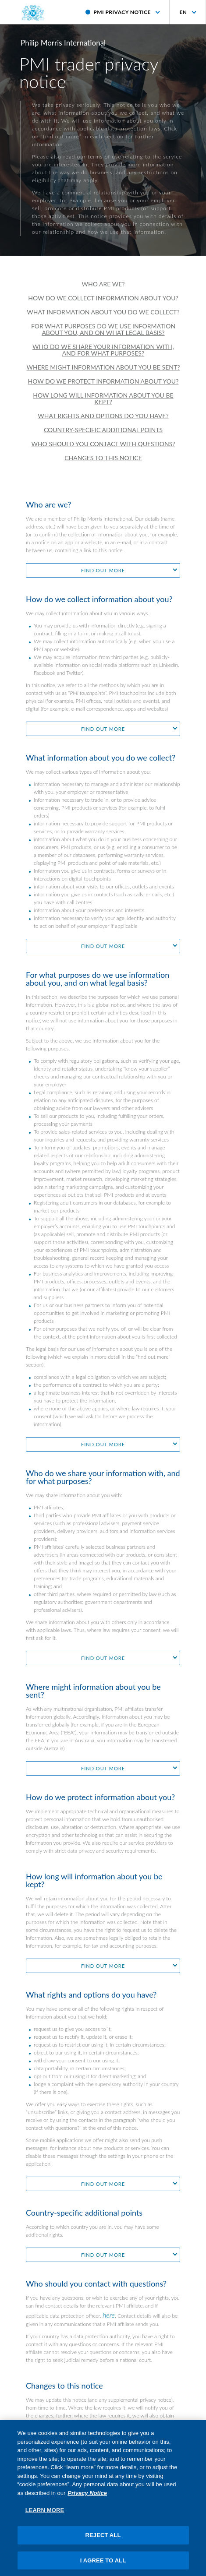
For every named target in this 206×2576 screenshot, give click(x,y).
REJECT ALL (103, 2547)
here (109, 2315)
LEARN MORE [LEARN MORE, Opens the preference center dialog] (44, 2522)
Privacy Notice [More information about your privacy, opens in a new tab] (87, 2504)
